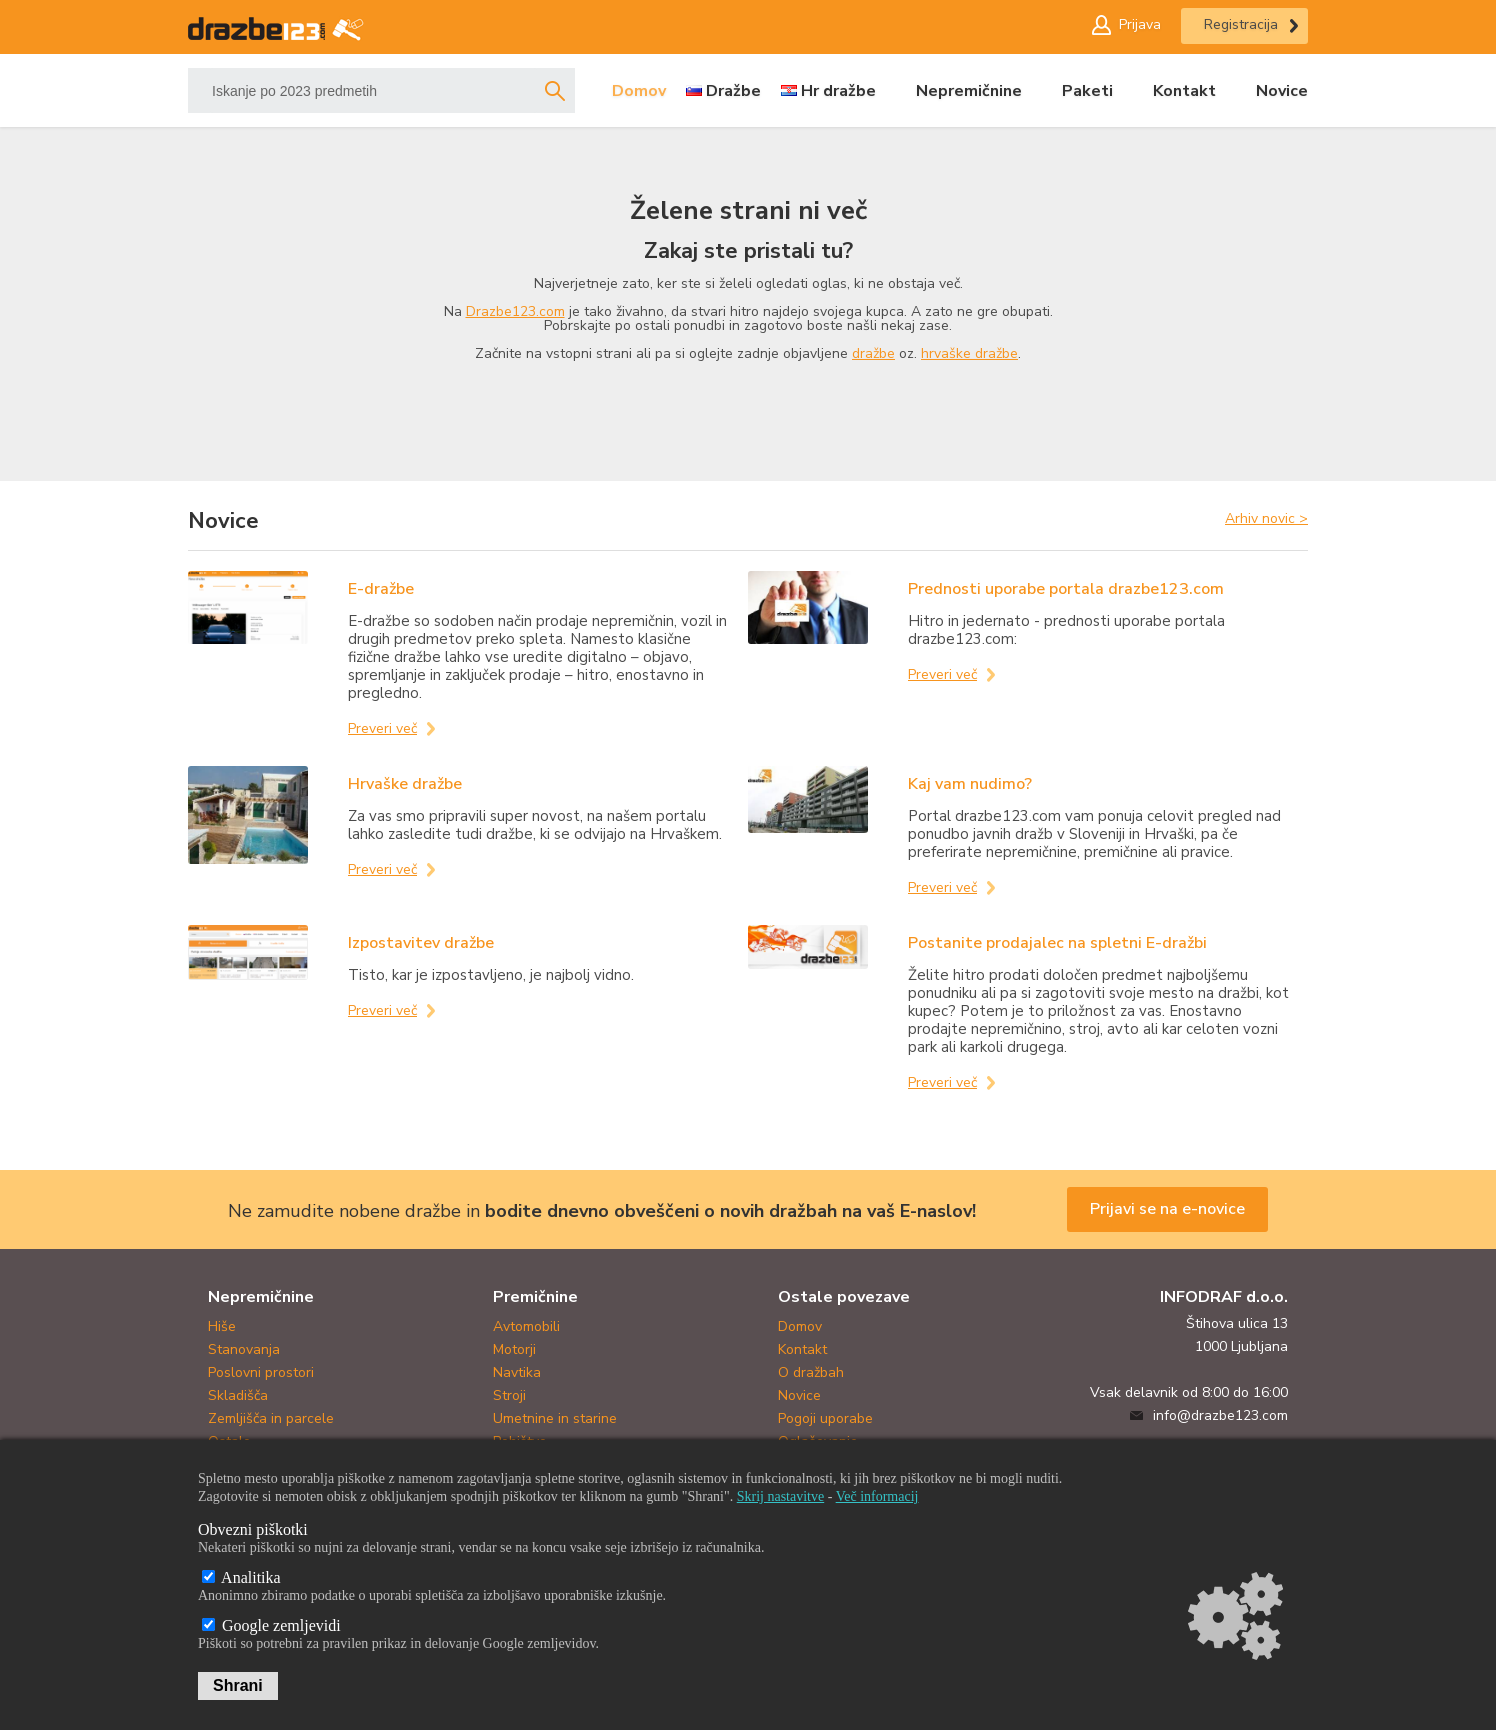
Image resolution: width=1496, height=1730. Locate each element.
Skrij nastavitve (781, 1496)
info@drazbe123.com (1220, 1415)
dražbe (873, 353)
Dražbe (733, 91)
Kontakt (1184, 91)
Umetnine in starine (555, 1418)
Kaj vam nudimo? (970, 784)
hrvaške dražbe (969, 353)
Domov (639, 91)
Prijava (1140, 24)
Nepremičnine (969, 91)
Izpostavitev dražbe (421, 943)
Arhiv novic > (1266, 518)
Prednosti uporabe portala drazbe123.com (1066, 589)
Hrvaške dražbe (405, 784)
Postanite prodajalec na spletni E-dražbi (1057, 943)
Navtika (517, 1372)
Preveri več (382, 728)
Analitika (241, 1577)
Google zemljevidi (271, 1625)
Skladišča (238, 1395)
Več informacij (877, 1496)
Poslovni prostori (261, 1372)
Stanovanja (244, 1349)
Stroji (509, 1395)
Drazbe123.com (515, 311)
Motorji (514, 1349)
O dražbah (811, 1372)
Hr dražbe (838, 91)
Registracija (1241, 24)
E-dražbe (381, 589)
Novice (1282, 91)
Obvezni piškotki (253, 1529)
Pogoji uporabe (825, 1418)
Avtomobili (526, 1326)
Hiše (222, 1326)
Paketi (1087, 91)
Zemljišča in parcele (271, 1418)
